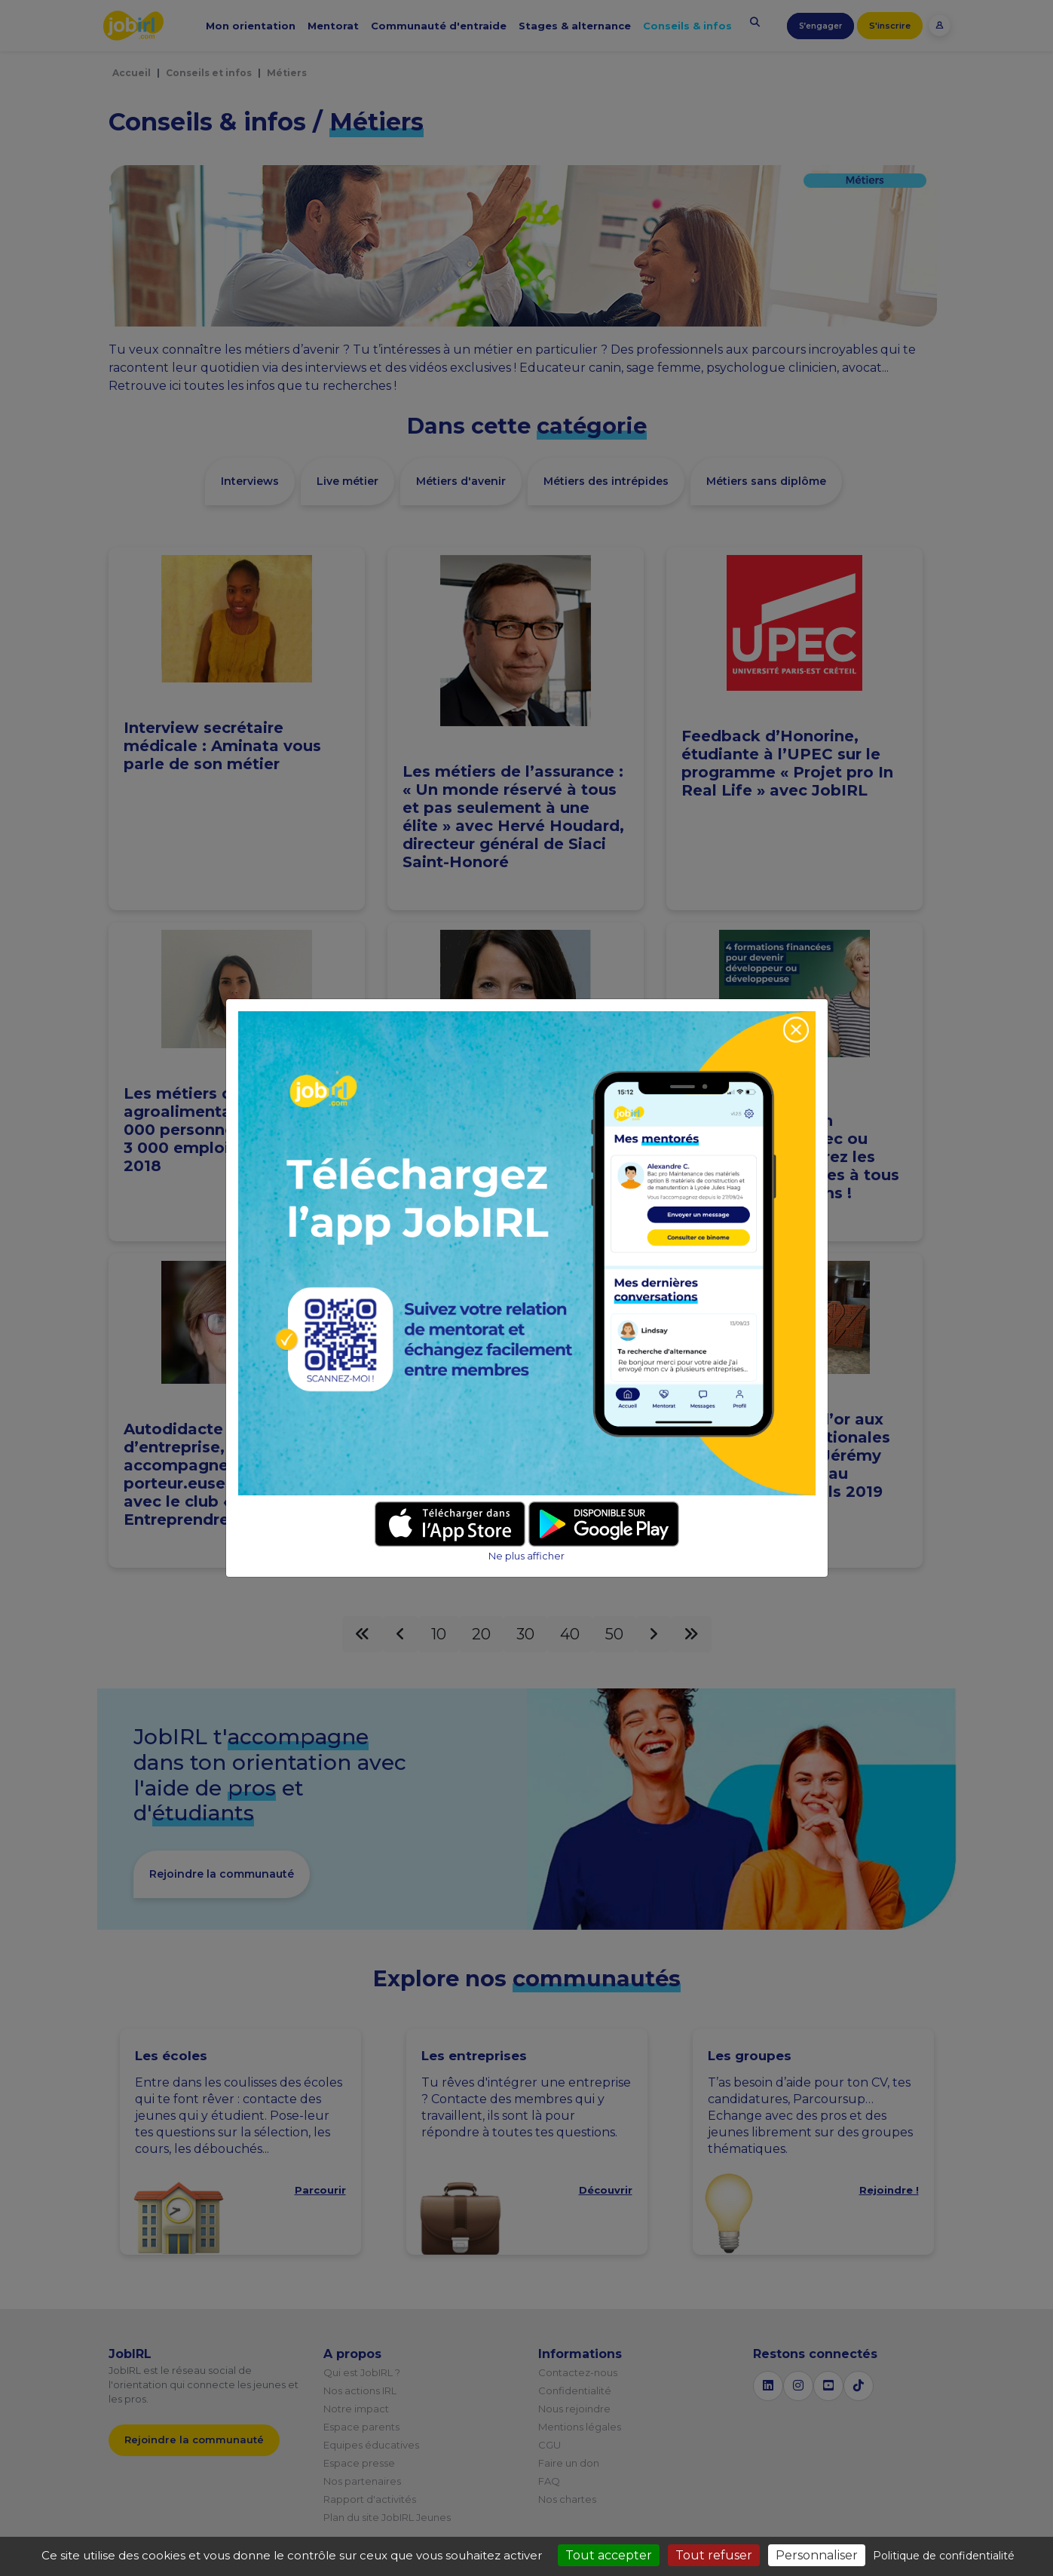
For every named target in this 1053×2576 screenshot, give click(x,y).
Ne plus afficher (526, 1556)
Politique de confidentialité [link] (944, 2555)
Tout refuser (713, 2555)
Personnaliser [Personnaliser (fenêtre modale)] (817, 2555)
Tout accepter (608, 2555)
